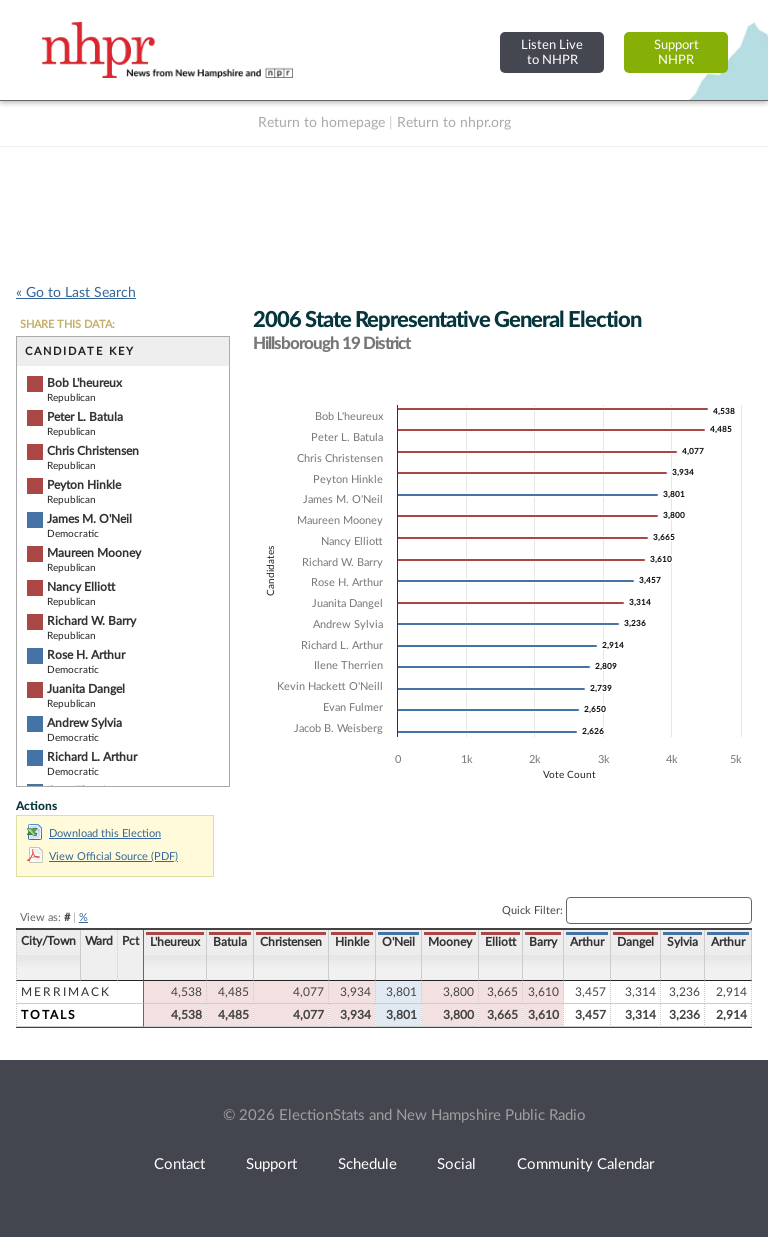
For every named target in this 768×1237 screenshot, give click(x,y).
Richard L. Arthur (92, 757)
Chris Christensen (93, 451)
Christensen (291, 942)
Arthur (587, 942)
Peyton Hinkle (84, 485)
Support (271, 1164)
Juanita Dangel (86, 689)
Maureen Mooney (94, 553)
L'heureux (175, 942)
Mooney (450, 942)
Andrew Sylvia (84, 723)
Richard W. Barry (91, 621)
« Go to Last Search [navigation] (76, 293)
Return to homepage (321, 123)
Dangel (635, 942)
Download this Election (94, 833)
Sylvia (682, 942)
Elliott (500, 942)
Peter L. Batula (85, 417)
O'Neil (398, 942)
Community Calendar (585, 1164)
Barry (543, 942)
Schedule (367, 1164)
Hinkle (352, 942)
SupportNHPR (676, 52)
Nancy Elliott (81, 587)
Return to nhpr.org (454, 123)
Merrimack (66, 992)
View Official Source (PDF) (102, 856)
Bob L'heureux (84, 383)
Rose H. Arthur (86, 655)
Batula (230, 942)
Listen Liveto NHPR (552, 52)
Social (456, 1164)
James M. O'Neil (89, 519)
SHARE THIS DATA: (67, 324)
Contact (179, 1164)
